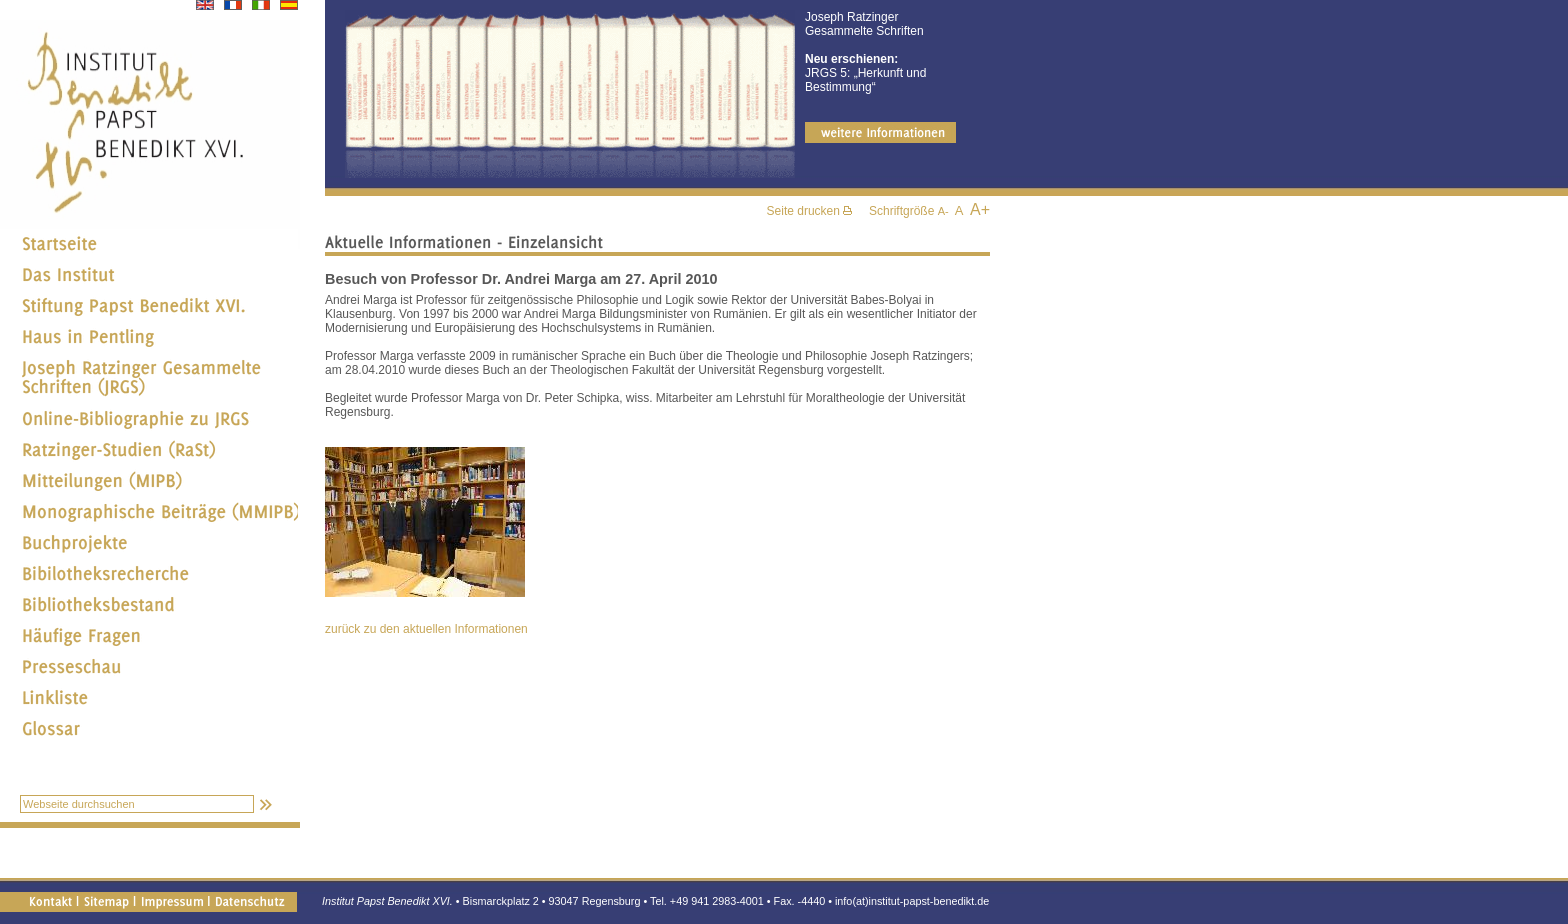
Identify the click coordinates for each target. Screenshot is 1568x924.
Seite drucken (810, 211)
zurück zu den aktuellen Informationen (426, 629)
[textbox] (137, 804)
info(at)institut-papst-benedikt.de (912, 901)
